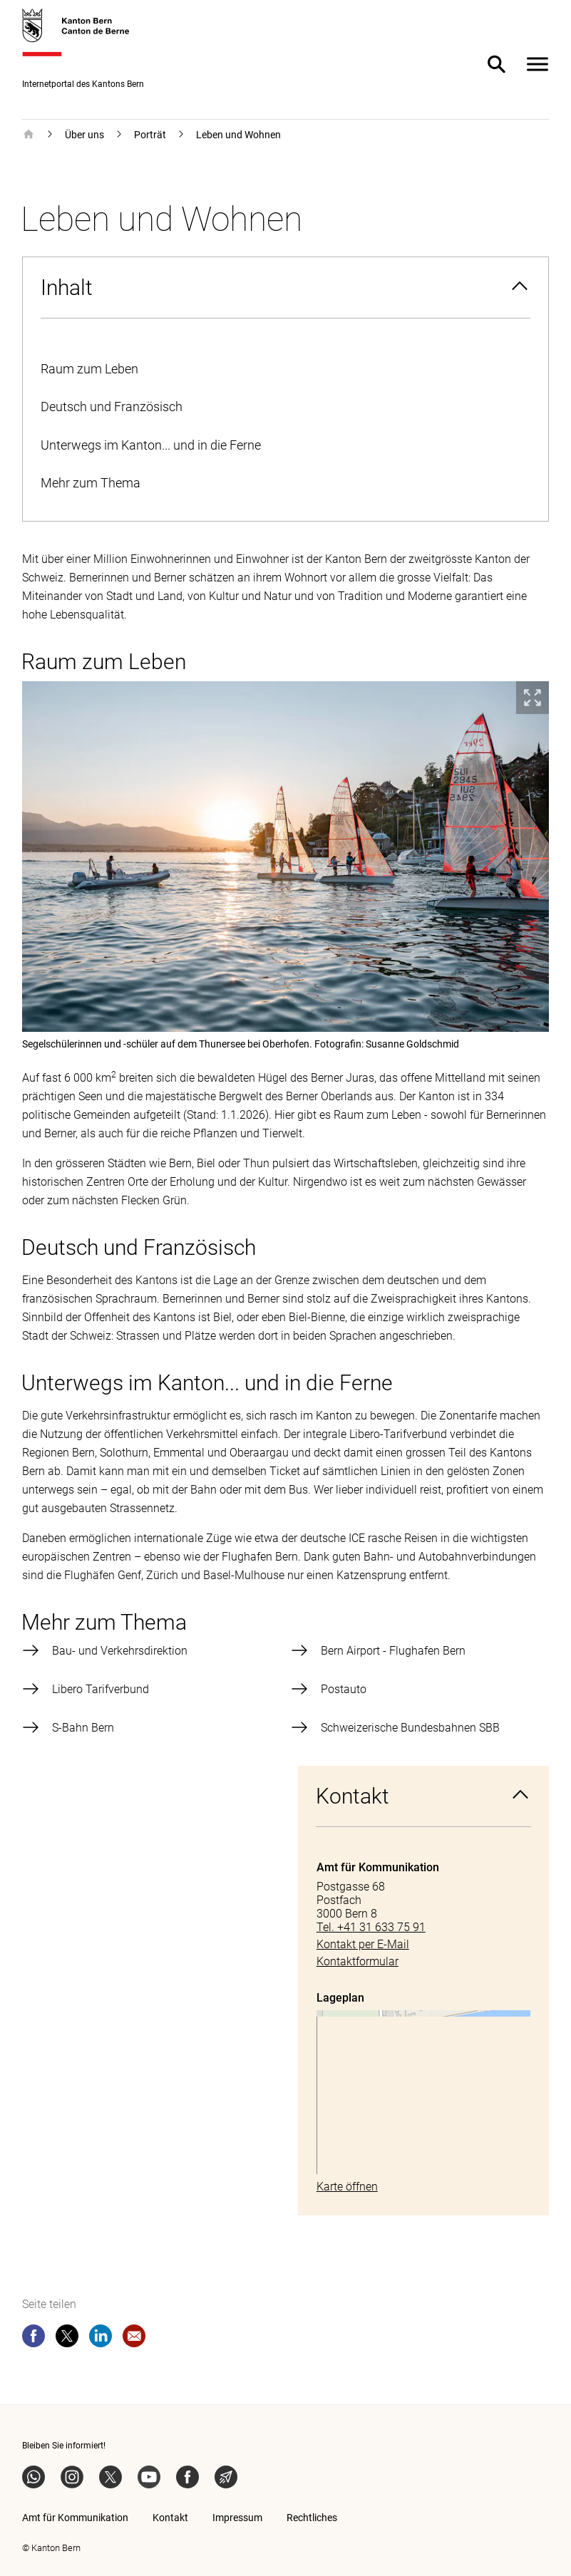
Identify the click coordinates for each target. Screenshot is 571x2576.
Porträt (150, 134)
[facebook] (33, 2338)
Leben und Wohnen (238, 134)
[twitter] (67, 2338)
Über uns (84, 134)
